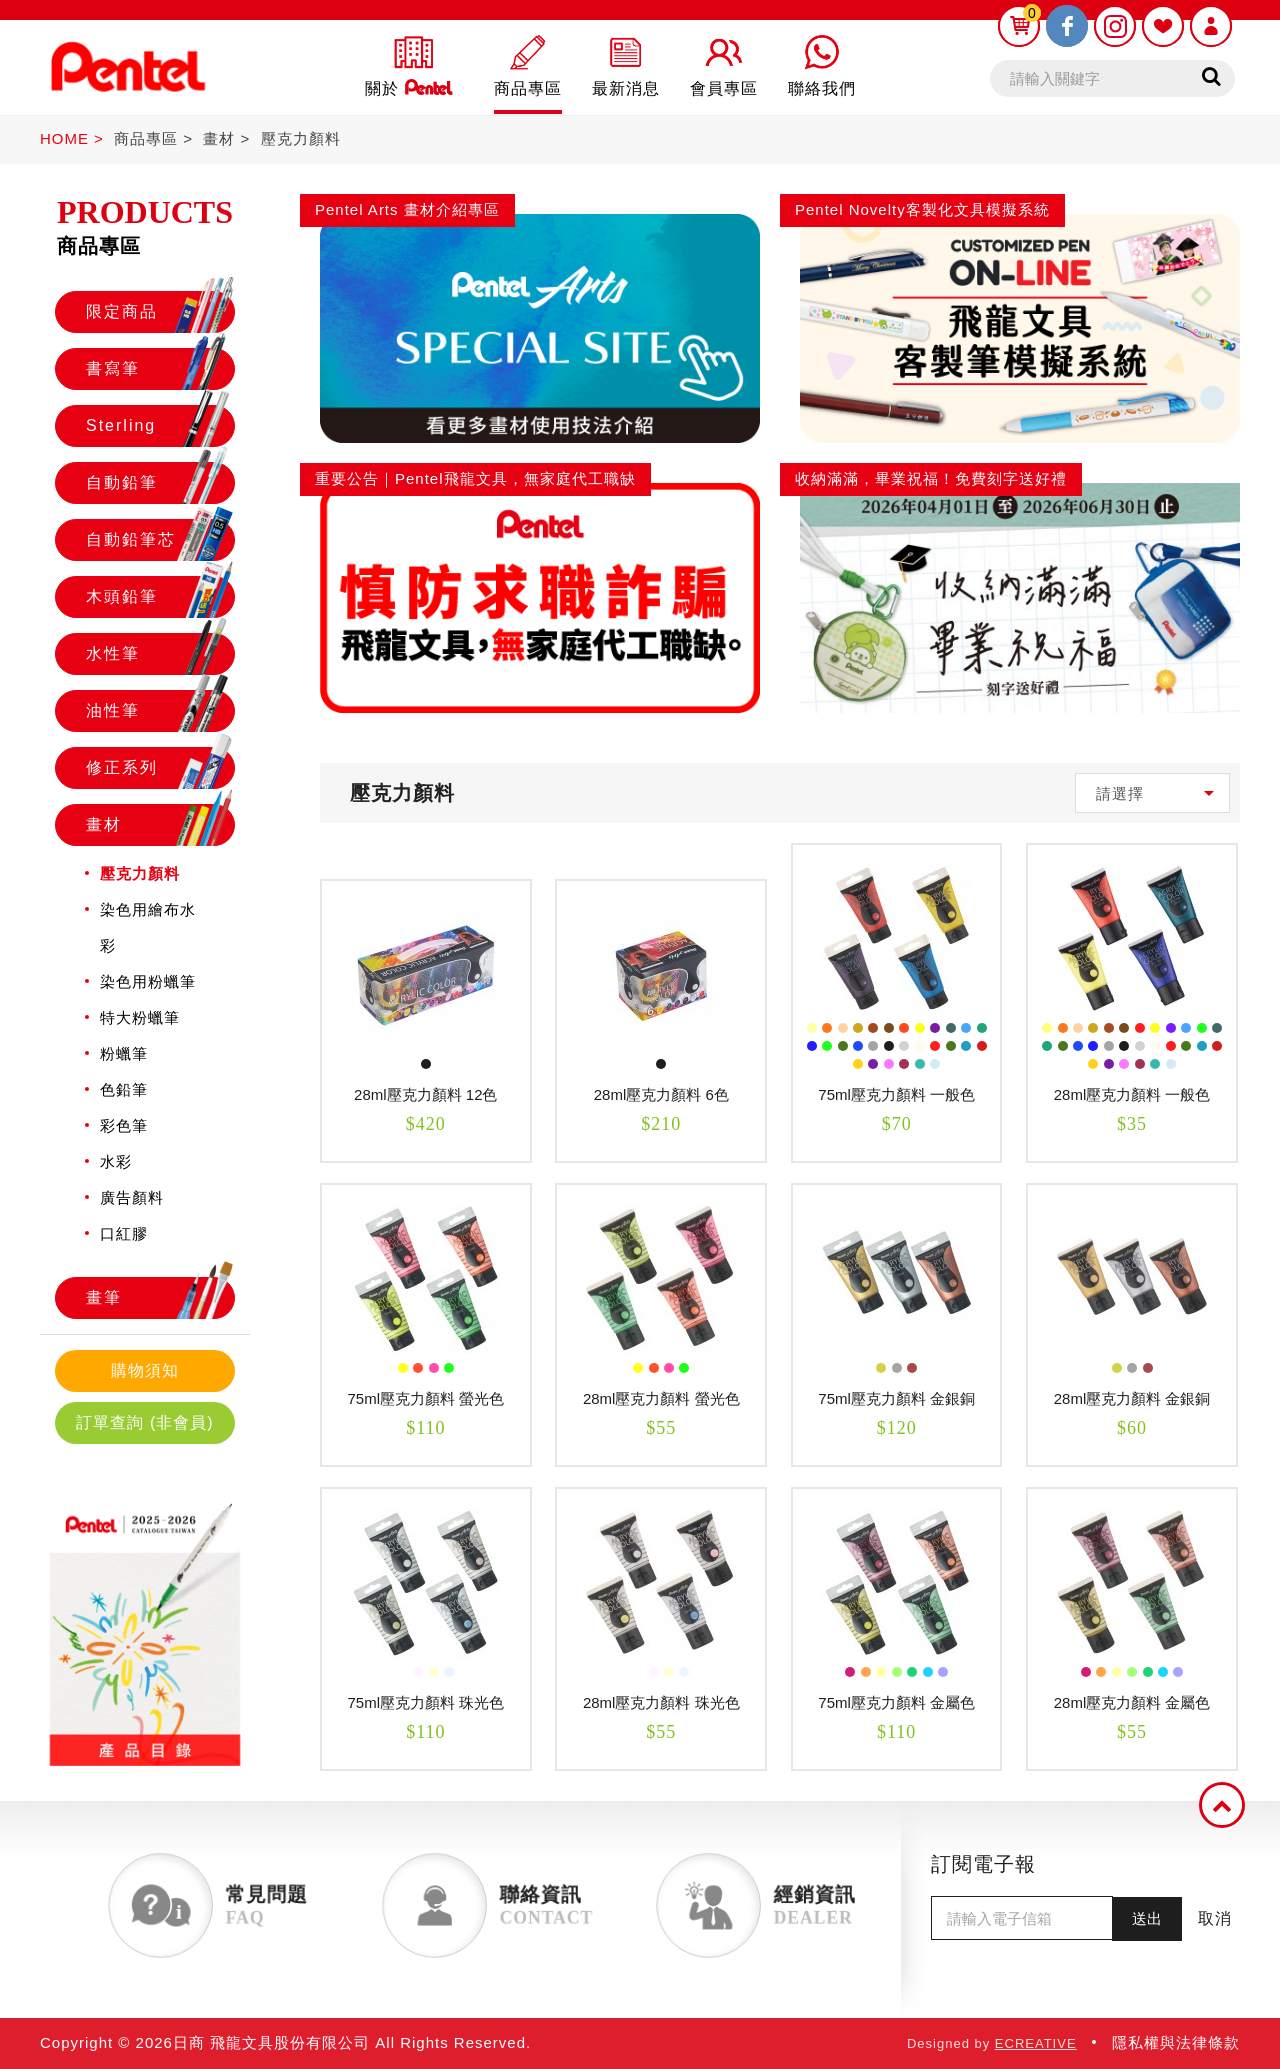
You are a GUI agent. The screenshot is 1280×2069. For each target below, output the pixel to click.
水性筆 (160, 654)
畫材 (219, 138)
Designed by (992, 2043)
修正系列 (160, 768)
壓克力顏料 (301, 138)
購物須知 (145, 1370)
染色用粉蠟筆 (148, 981)
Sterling (160, 426)
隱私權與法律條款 (1176, 2042)
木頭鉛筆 (160, 597)
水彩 (116, 1161)
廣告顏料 (132, 1197)
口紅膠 (124, 1233)
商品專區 (146, 138)
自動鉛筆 (160, 483)
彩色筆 (124, 1125)
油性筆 (160, 711)
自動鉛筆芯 (160, 540)
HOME (64, 138)
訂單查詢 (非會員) (144, 1422)
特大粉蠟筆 (140, 1017)
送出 (1147, 1918)
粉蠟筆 (124, 1053)
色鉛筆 (124, 1089)
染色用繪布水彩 (148, 927)
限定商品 (160, 312)
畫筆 (160, 1298)
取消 (1215, 1918)
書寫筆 (160, 369)
